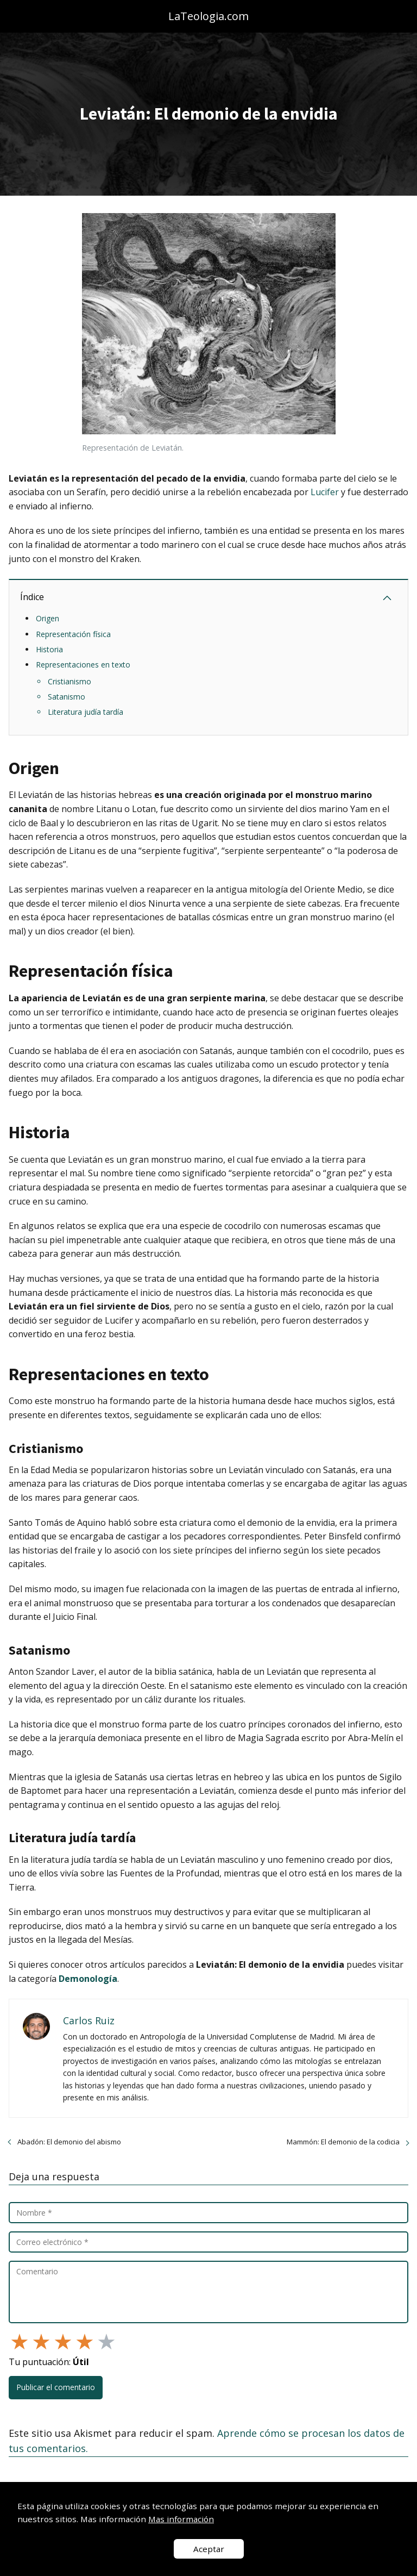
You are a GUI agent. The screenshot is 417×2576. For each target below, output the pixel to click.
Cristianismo (69, 681)
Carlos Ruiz (89, 2020)
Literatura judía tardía (85, 712)
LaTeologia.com (208, 16)
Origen (47, 618)
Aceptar (208, 2548)
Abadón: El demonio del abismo (69, 2142)
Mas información (181, 2518)
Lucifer (325, 492)
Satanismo (66, 696)
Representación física (73, 634)
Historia (49, 649)
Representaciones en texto (83, 664)
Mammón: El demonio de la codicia (343, 2142)
